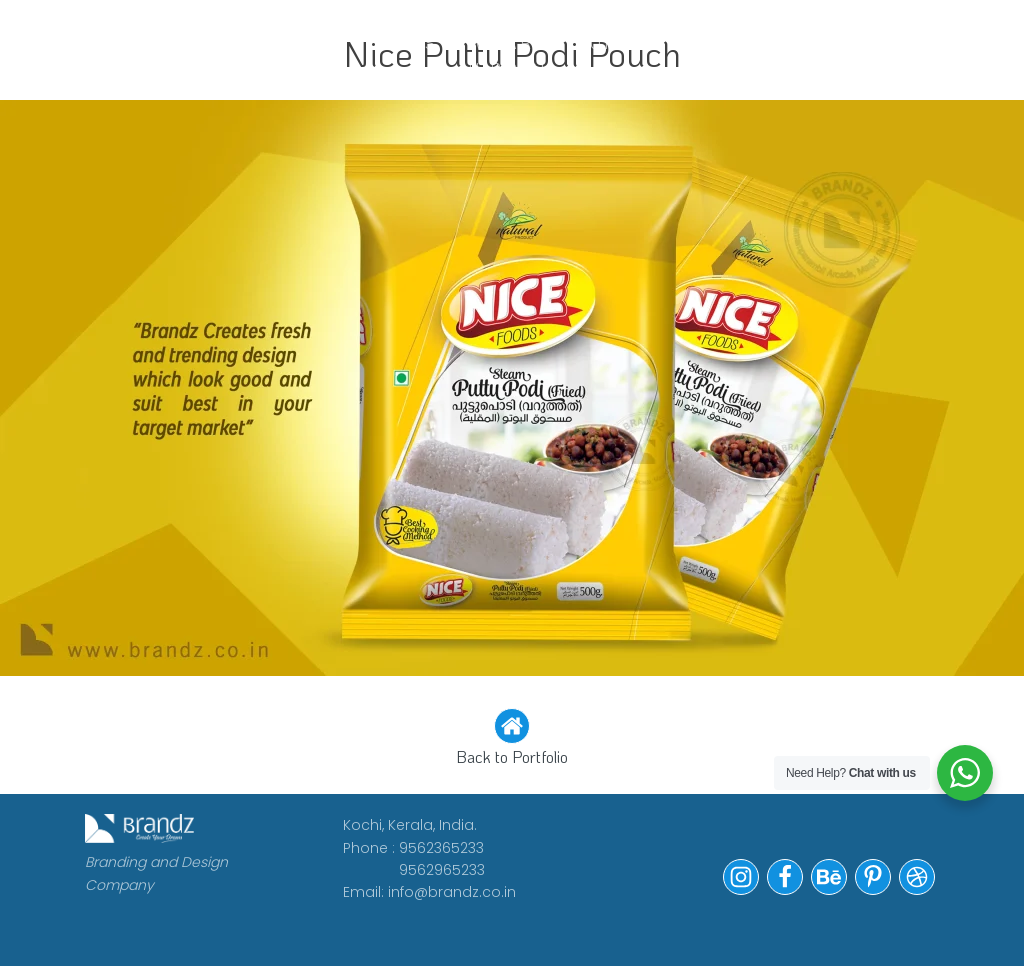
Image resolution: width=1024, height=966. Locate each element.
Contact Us (765, 55)
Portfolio (633, 42)
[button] (512, 739)
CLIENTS (395, 42)
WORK (195, 42)
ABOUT (289, 42)
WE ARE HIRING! (507, 55)
